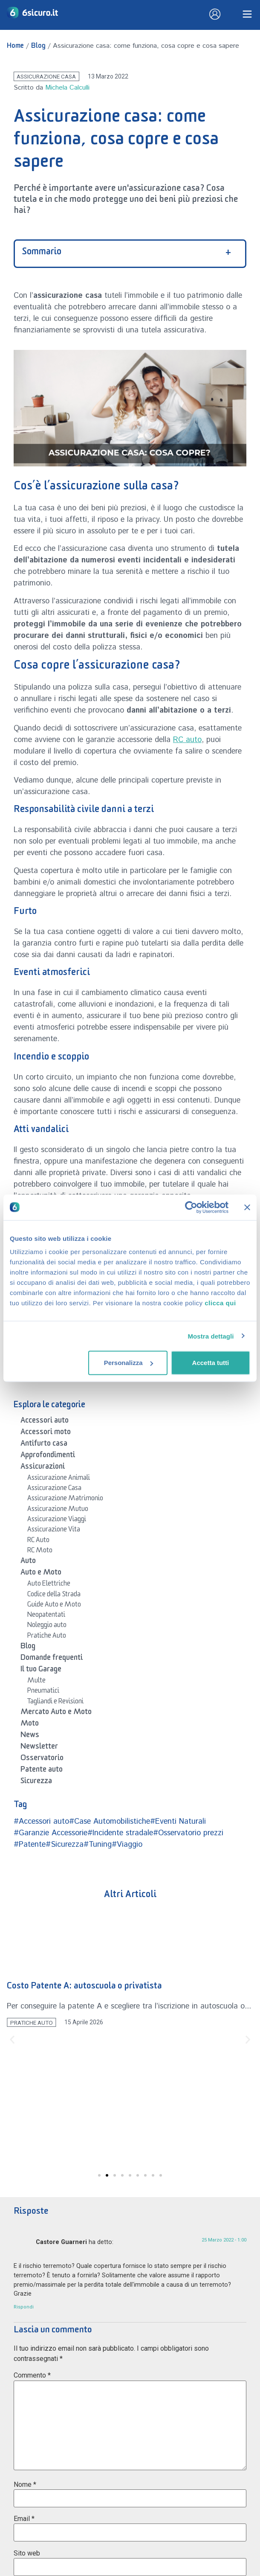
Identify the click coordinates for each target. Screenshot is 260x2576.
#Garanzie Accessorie (50, 1833)
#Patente (30, 1844)
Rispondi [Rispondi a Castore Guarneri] (24, 2307)
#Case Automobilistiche (109, 1821)
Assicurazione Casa (46, 76)
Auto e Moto (40, 1574)
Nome (25, 2484)
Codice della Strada (54, 1595)
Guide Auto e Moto (54, 1605)
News (29, 1736)
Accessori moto (45, 1433)
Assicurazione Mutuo (57, 1510)
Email (24, 2518)
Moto (29, 1725)
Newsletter (39, 1748)
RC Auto (38, 1541)
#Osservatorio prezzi (188, 1833)
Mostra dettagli (211, 1335)
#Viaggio (127, 1844)
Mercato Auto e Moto (56, 1713)
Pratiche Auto (46, 1636)
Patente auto (41, 1771)
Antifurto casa (43, 1445)
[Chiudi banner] (247, 1207)
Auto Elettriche (48, 1584)
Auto (28, 1562)
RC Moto (39, 1551)
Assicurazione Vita (53, 1530)
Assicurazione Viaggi (56, 1520)
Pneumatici (43, 1691)
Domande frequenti (51, 1659)
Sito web (27, 2553)
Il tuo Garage (40, 1670)
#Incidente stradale (120, 1833)
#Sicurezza (65, 1844)
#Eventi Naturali (178, 1821)
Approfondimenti (47, 1456)
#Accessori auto (41, 1821)
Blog (38, 47)
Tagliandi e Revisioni (55, 1702)
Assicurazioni (42, 1468)
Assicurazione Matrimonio (65, 1499)
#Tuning (98, 1844)
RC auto (187, 739)
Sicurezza (36, 1782)
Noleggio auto (46, 1626)
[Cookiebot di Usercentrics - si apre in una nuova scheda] (191, 1207)
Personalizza (128, 1362)
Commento (32, 2375)
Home (15, 47)
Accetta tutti (210, 1362)
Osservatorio (42, 1759)
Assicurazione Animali (58, 1479)
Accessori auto (44, 1422)
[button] (12, 2040)
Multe (36, 1681)
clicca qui (220, 1303)
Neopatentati (46, 1616)
